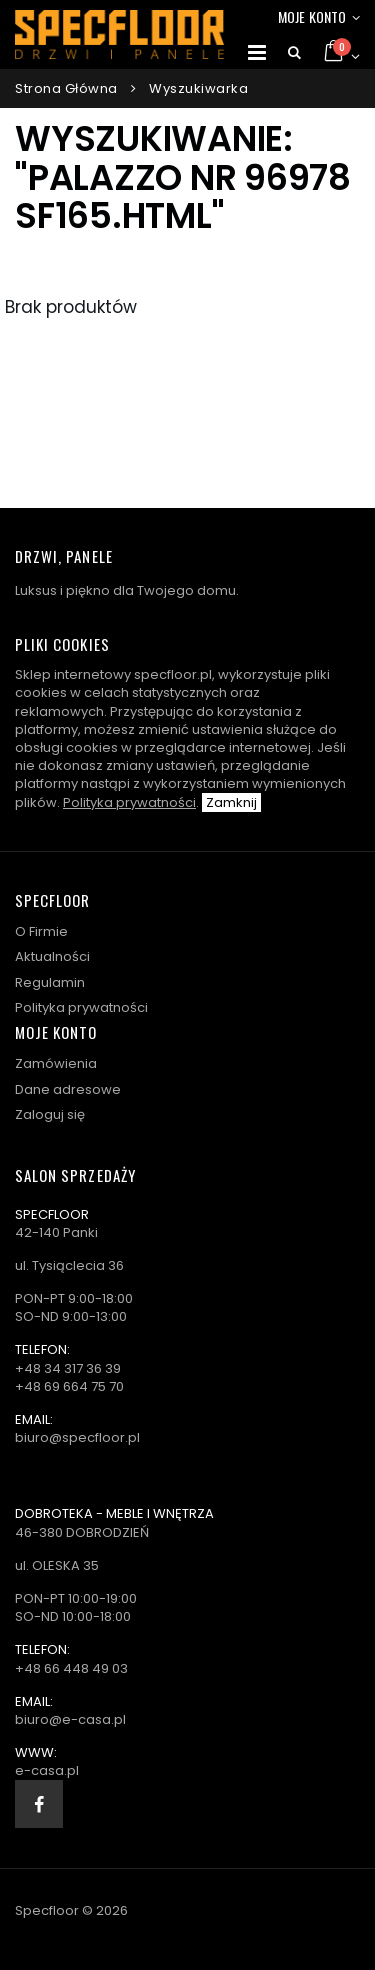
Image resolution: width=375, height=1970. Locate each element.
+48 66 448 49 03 (71, 1668)
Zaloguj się (50, 1114)
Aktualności (52, 956)
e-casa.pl (47, 1770)
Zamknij (231, 802)
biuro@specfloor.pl (77, 1437)
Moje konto (312, 16)
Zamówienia (56, 1063)
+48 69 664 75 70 (69, 1386)
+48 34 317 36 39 (68, 1368)
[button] (294, 53)
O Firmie (41, 931)
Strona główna (66, 88)
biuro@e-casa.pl (70, 1719)
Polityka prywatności (129, 802)
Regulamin (50, 982)
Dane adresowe (68, 1089)
